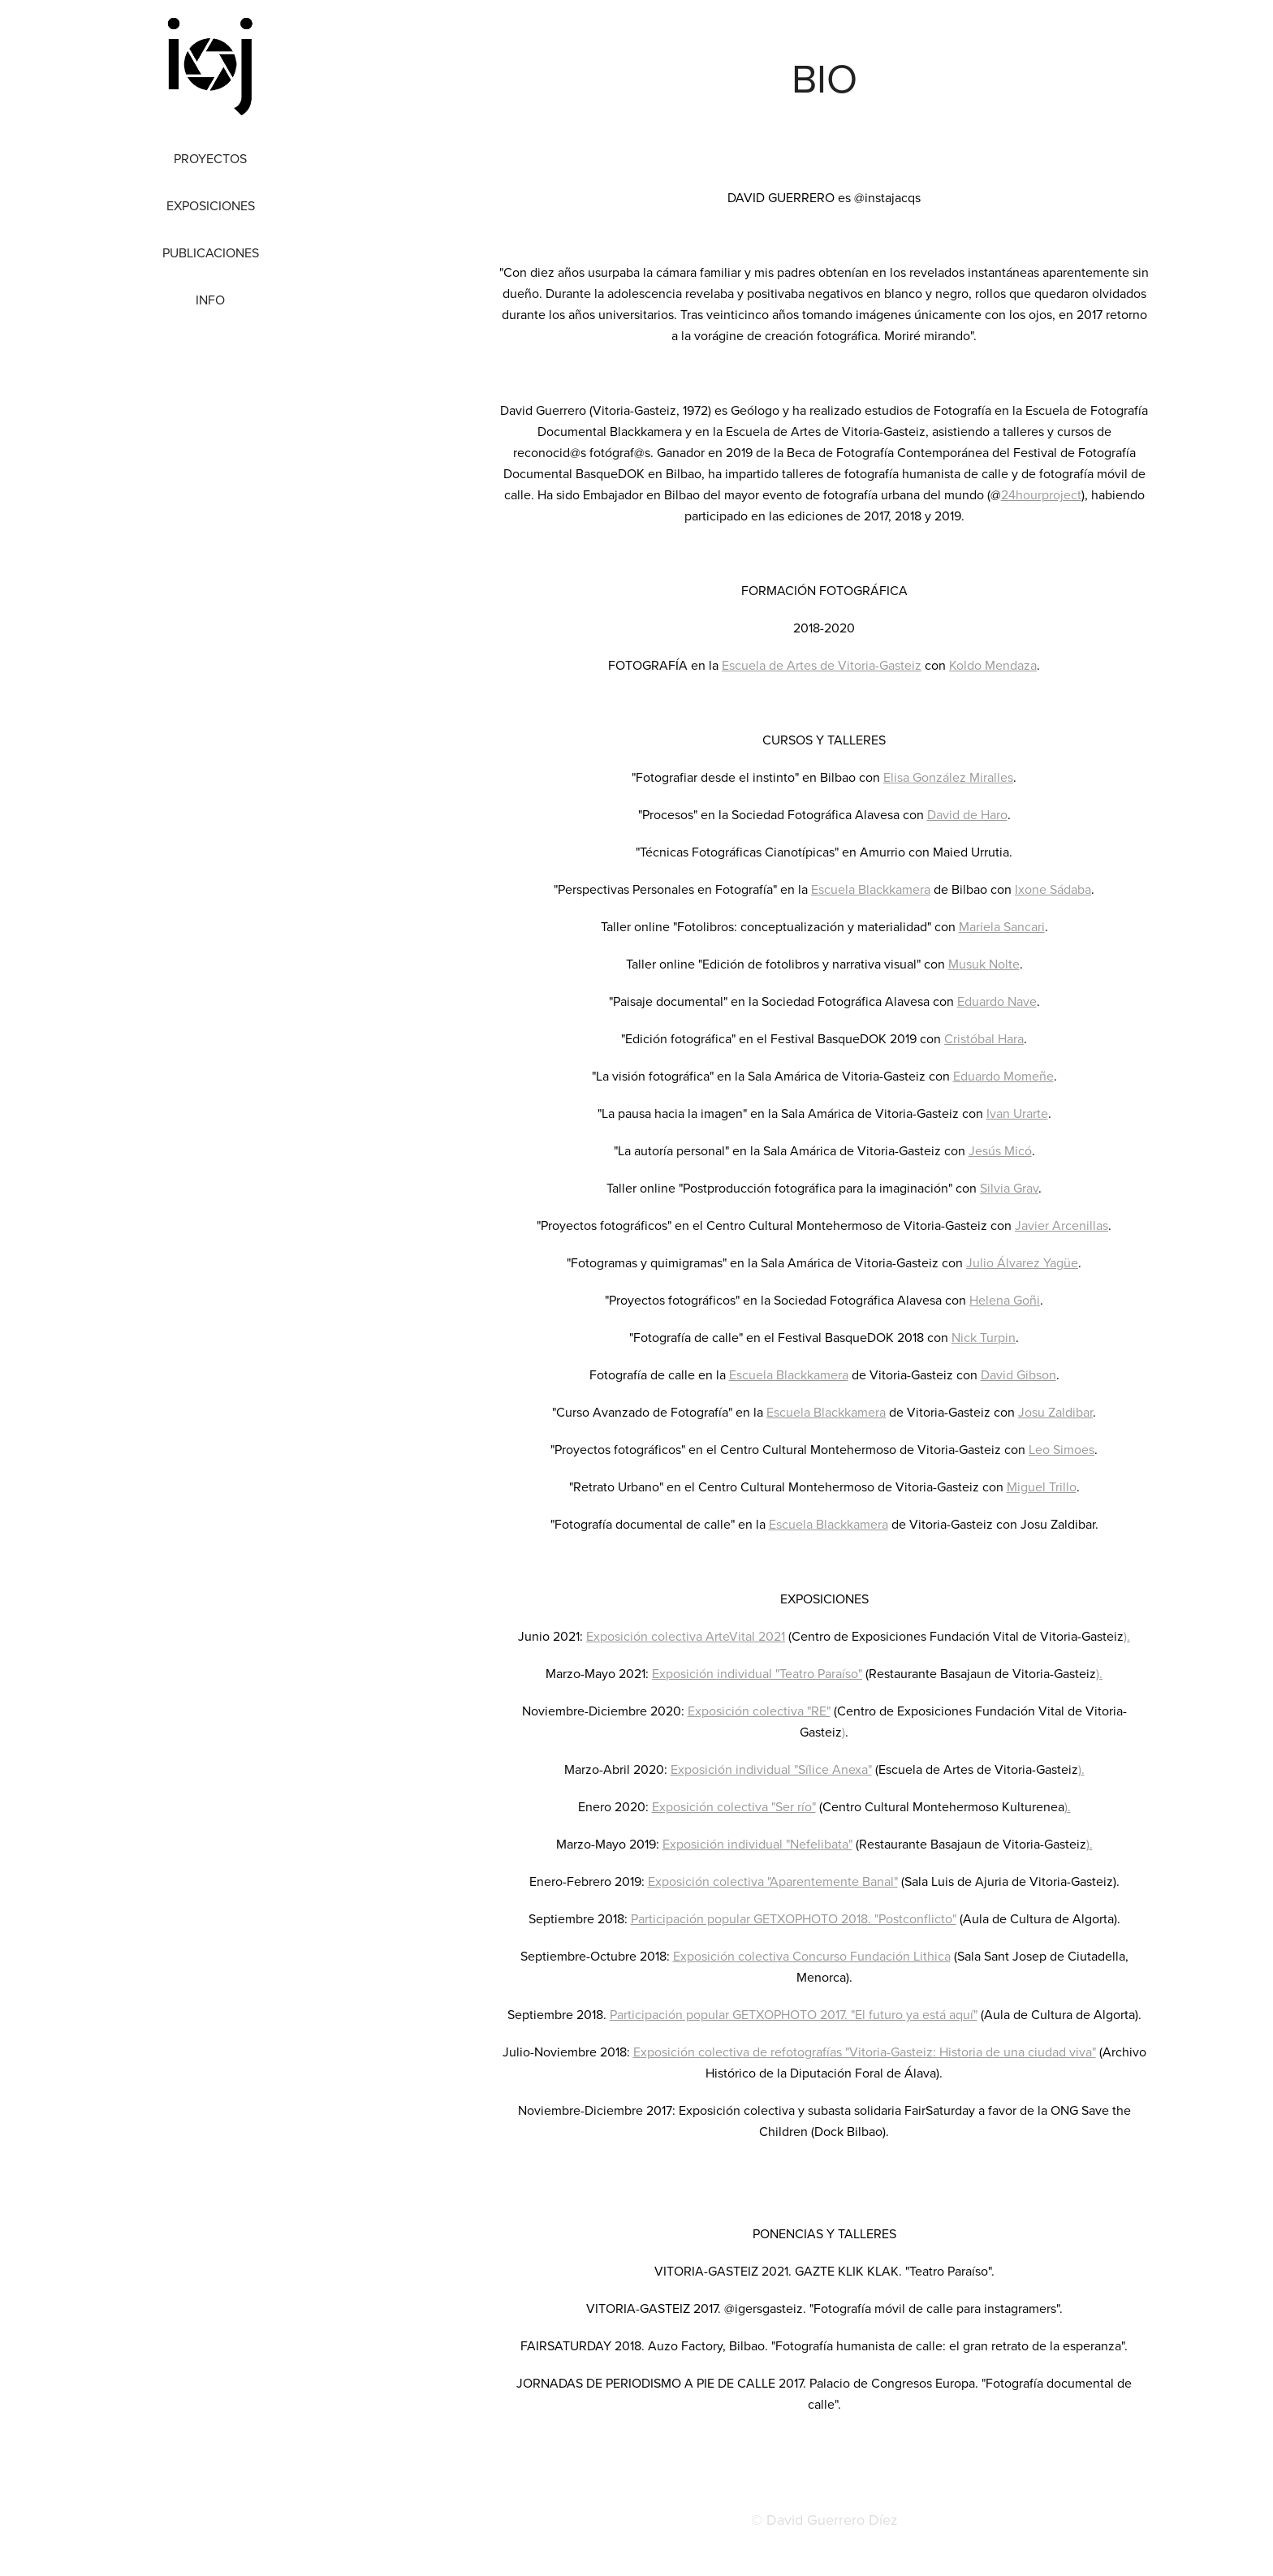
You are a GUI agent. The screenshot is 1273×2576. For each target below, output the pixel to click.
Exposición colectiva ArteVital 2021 (685, 1636)
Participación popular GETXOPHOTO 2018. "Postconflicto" (793, 1918)
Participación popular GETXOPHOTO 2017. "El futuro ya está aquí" (793, 2014)
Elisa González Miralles (948, 777)
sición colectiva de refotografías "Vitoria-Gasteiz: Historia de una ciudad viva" (879, 2051)
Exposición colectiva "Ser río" (734, 1806)
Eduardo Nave (997, 1001)
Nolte (1004, 964)
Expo (647, 2051)
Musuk (968, 964)
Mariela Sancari (1002, 926)
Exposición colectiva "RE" (759, 1710)
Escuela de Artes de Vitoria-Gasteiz (821, 665)
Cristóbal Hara (984, 1038)
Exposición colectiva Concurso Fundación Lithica (812, 1956)
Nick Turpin (984, 1337)
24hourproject (1041, 494)
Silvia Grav (1009, 1188)
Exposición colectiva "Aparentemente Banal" (773, 1881)
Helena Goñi (1004, 1300)
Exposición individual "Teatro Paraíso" (757, 1673)
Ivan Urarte (1017, 1113)
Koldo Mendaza (993, 665)
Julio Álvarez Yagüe (1022, 1262)
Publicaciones (210, 252)
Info (210, 300)
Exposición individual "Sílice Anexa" (771, 1769)
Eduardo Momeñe (1003, 1076)
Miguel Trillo (1042, 1486)
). (1127, 1636)
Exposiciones (210, 205)
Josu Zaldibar (1055, 1412)
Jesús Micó (1000, 1150)
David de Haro (967, 814)
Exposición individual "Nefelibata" (757, 1844)
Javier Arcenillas (1061, 1225)
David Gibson (1018, 1374)
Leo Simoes (1061, 1449)
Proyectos (210, 158)
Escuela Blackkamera (870, 889)
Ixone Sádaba (1053, 889)
